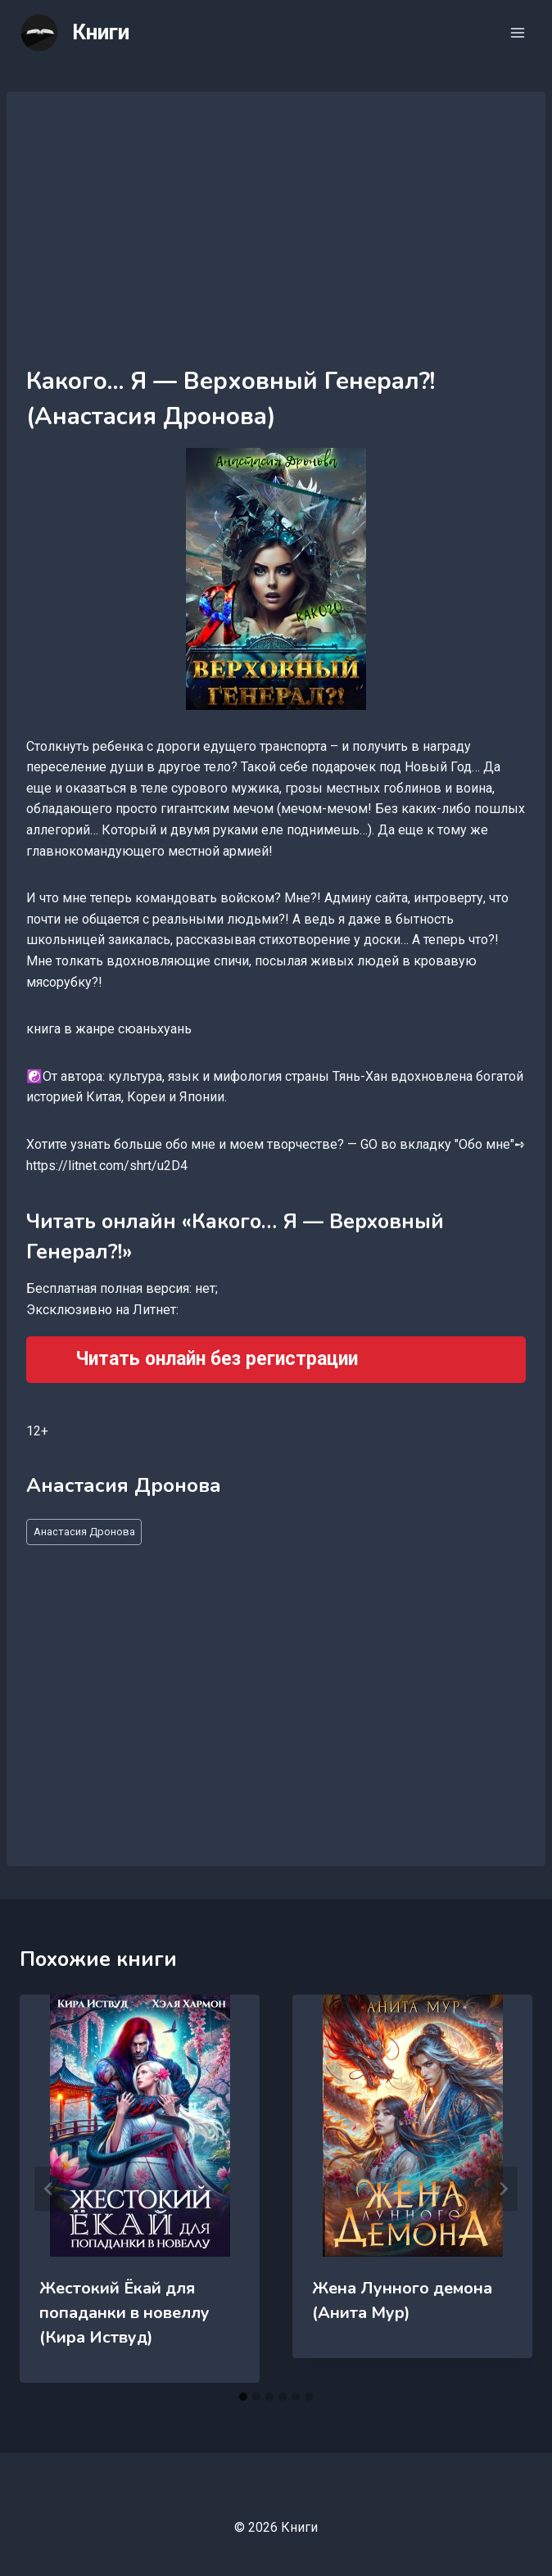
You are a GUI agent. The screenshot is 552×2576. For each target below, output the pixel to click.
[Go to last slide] (49, 2189)
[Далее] (503, 2189)
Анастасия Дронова (84, 1531)
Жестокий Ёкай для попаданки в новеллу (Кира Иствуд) (124, 2312)
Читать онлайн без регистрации (216, 1359)
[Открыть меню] (517, 32)
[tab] (243, 2397)
